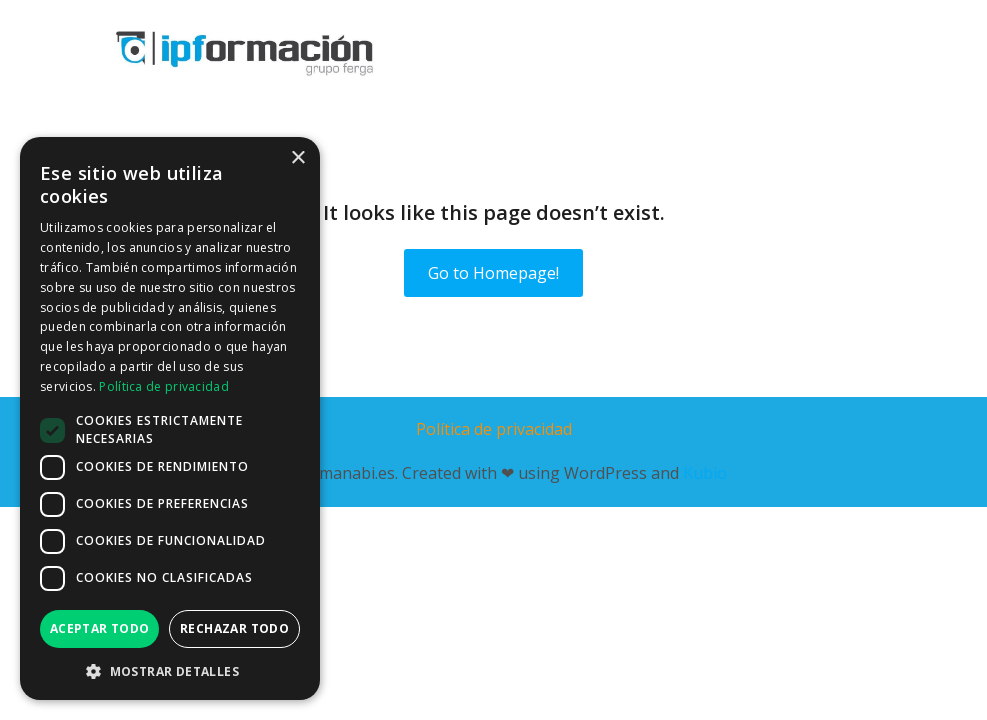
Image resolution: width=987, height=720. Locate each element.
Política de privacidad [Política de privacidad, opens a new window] (164, 386)
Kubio (705, 473)
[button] (170, 670)
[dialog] (170, 418)
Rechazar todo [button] (234, 628)
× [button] (297, 158)
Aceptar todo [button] (100, 628)
